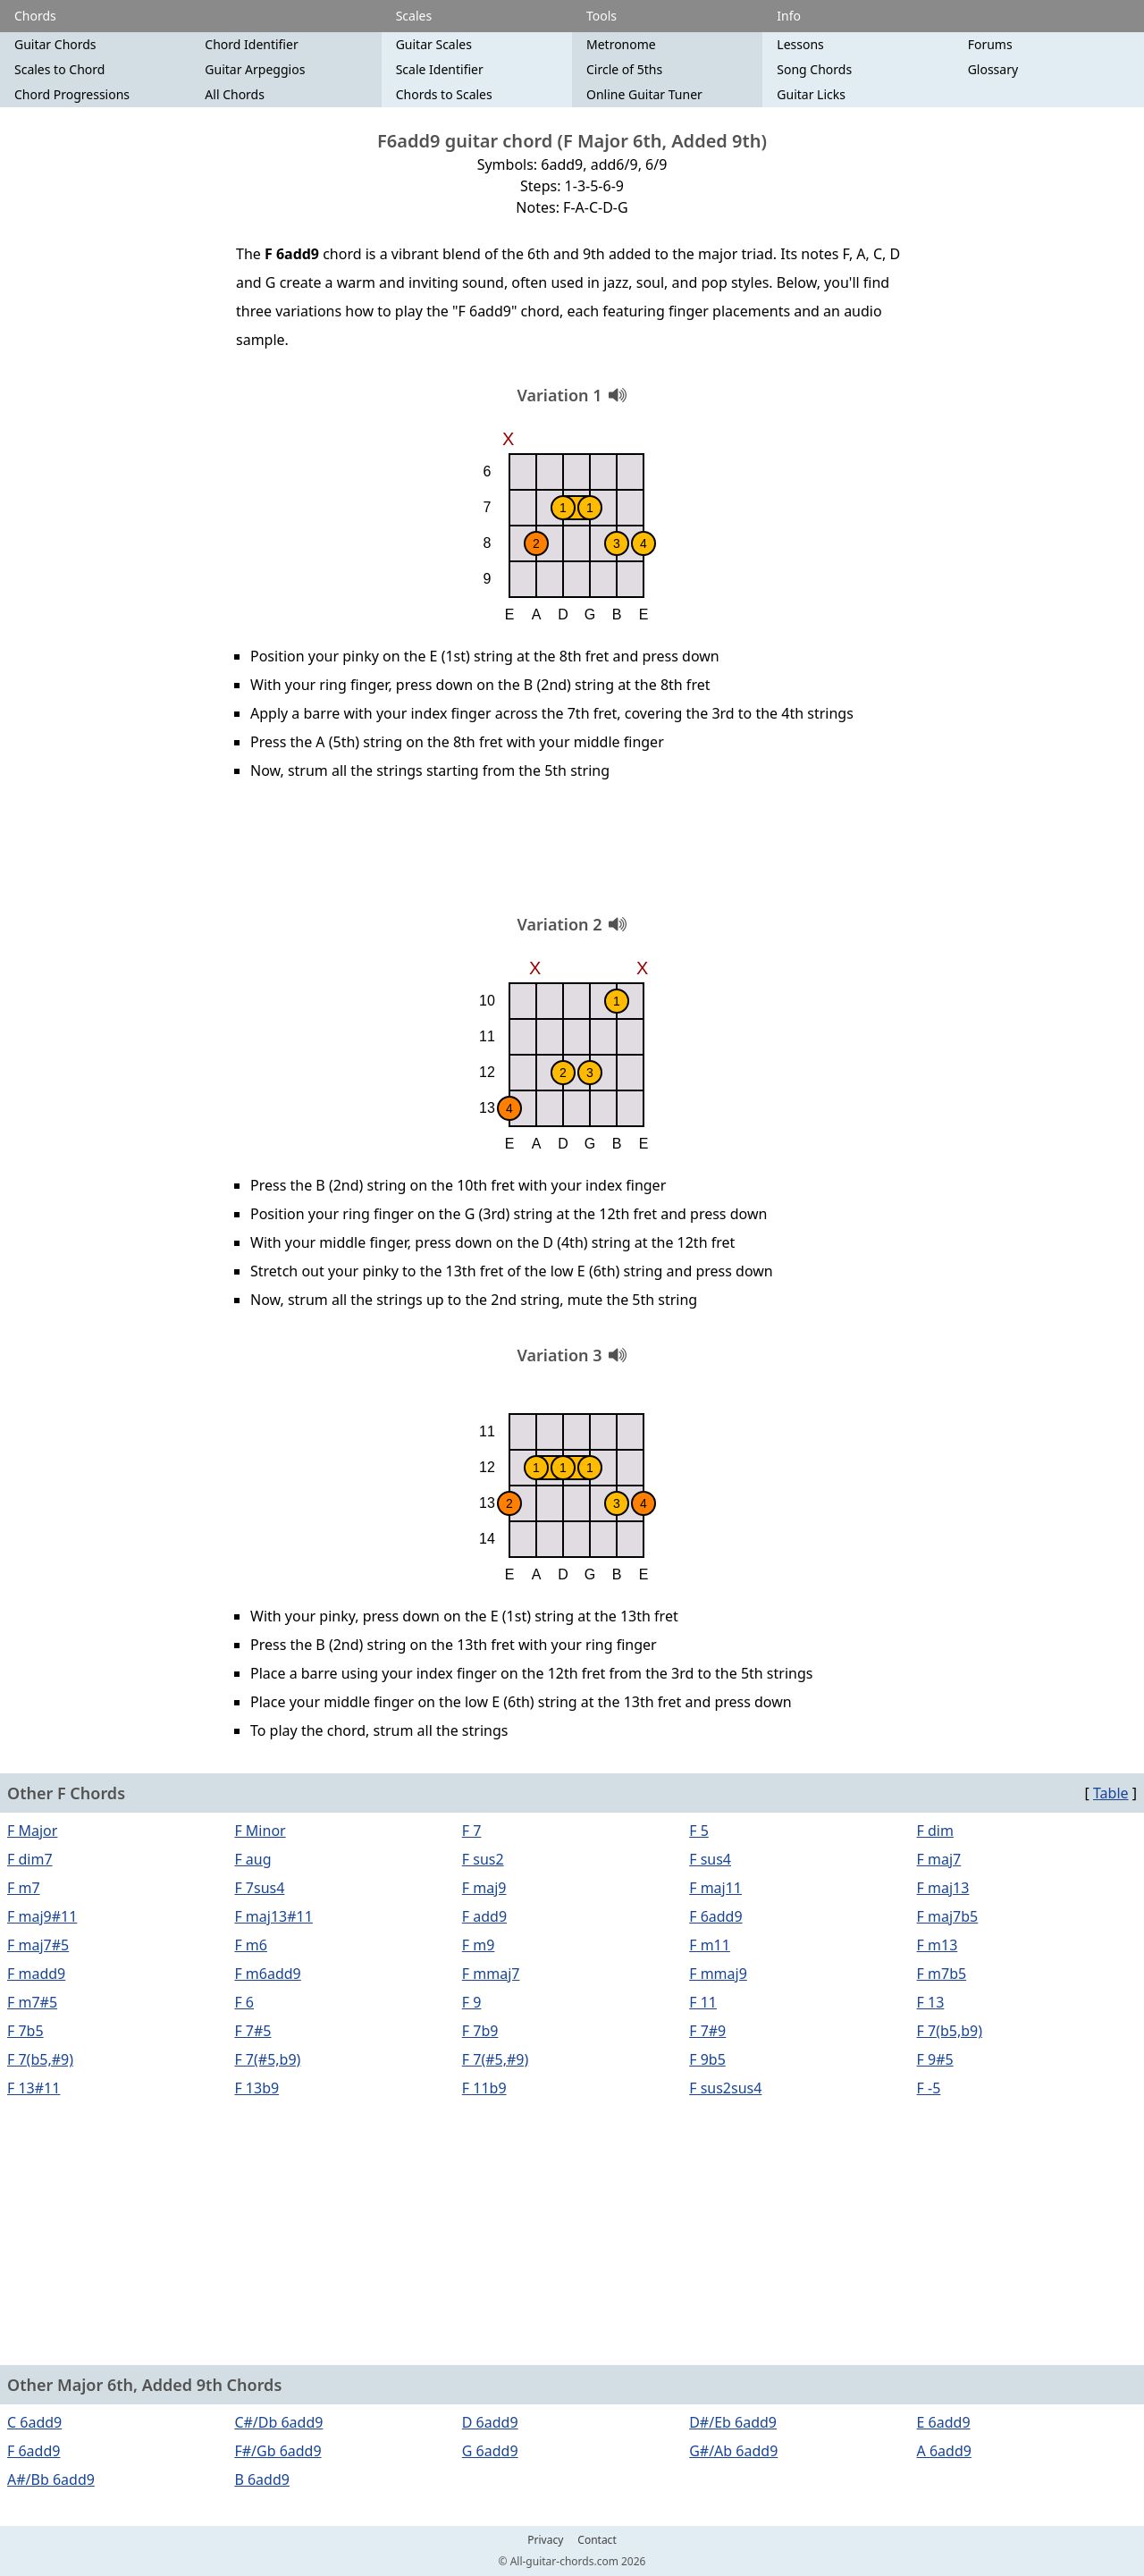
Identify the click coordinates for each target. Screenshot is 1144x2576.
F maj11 (715, 1888)
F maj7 (939, 1859)
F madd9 (36, 1973)
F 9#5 (935, 2059)
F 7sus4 (259, 1888)
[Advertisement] (572, 853)
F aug (252, 1859)
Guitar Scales (434, 44)
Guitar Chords (55, 44)
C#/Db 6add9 (278, 2422)
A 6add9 (944, 2451)
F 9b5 (707, 2059)
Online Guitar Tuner (644, 94)
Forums (990, 44)
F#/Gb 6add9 (277, 2451)
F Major (32, 1830)
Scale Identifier (440, 69)
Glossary (993, 69)
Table (1111, 1793)
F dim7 (30, 1859)
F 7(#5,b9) (267, 2059)
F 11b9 (484, 2088)
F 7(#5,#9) (495, 2059)
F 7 (472, 1830)
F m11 (709, 1945)
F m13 (937, 1945)
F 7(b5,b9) (950, 2031)
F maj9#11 (42, 1916)
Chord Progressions (72, 94)
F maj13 (943, 1888)
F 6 (244, 2002)
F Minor (259, 1830)
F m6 (250, 1945)
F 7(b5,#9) (40, 2059)
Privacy (545, 2540)
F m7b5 (942, 1973)
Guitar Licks (811, 94)
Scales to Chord (59, 69)
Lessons (800, 44)
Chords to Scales (444, 94)
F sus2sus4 (725, 2088)
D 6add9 (490, 2422)
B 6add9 (262, 2479)
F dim (935, 1830)
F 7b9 (480, 2031)
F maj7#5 (38, 1945)
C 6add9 (34, 2422)
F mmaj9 (718, 1973)
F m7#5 (32, 2002)
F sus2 (483, 1859)
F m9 (478, 1945)
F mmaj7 (491, 1973)
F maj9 (484, 1888)
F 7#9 (707, 2031)
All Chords (235, 94)
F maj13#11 (273, 1916)
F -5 (929, 2088)
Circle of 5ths (624, 69)
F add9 (484, 1916)
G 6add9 (490, 2451)
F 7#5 (252, 2031)
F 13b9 (256, 2088)
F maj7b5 (948, 1916)
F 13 (931, 2002)
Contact (596, 2540)
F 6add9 (715, 1916)
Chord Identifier (251, 44)
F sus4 (710, 1859)
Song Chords (814, 69)
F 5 (699, 1830)
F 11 (703, 2002)
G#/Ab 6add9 (733, 2451)
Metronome (621, 44)
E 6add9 (944, 2422)
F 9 (472, 2002)
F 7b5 (25, 2031)
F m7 (23, 1888)
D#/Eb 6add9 (733, 2422)
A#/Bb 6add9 (51, 2479)
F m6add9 (267, 1973)
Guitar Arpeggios (255, 69)
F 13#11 (33, 2088)
